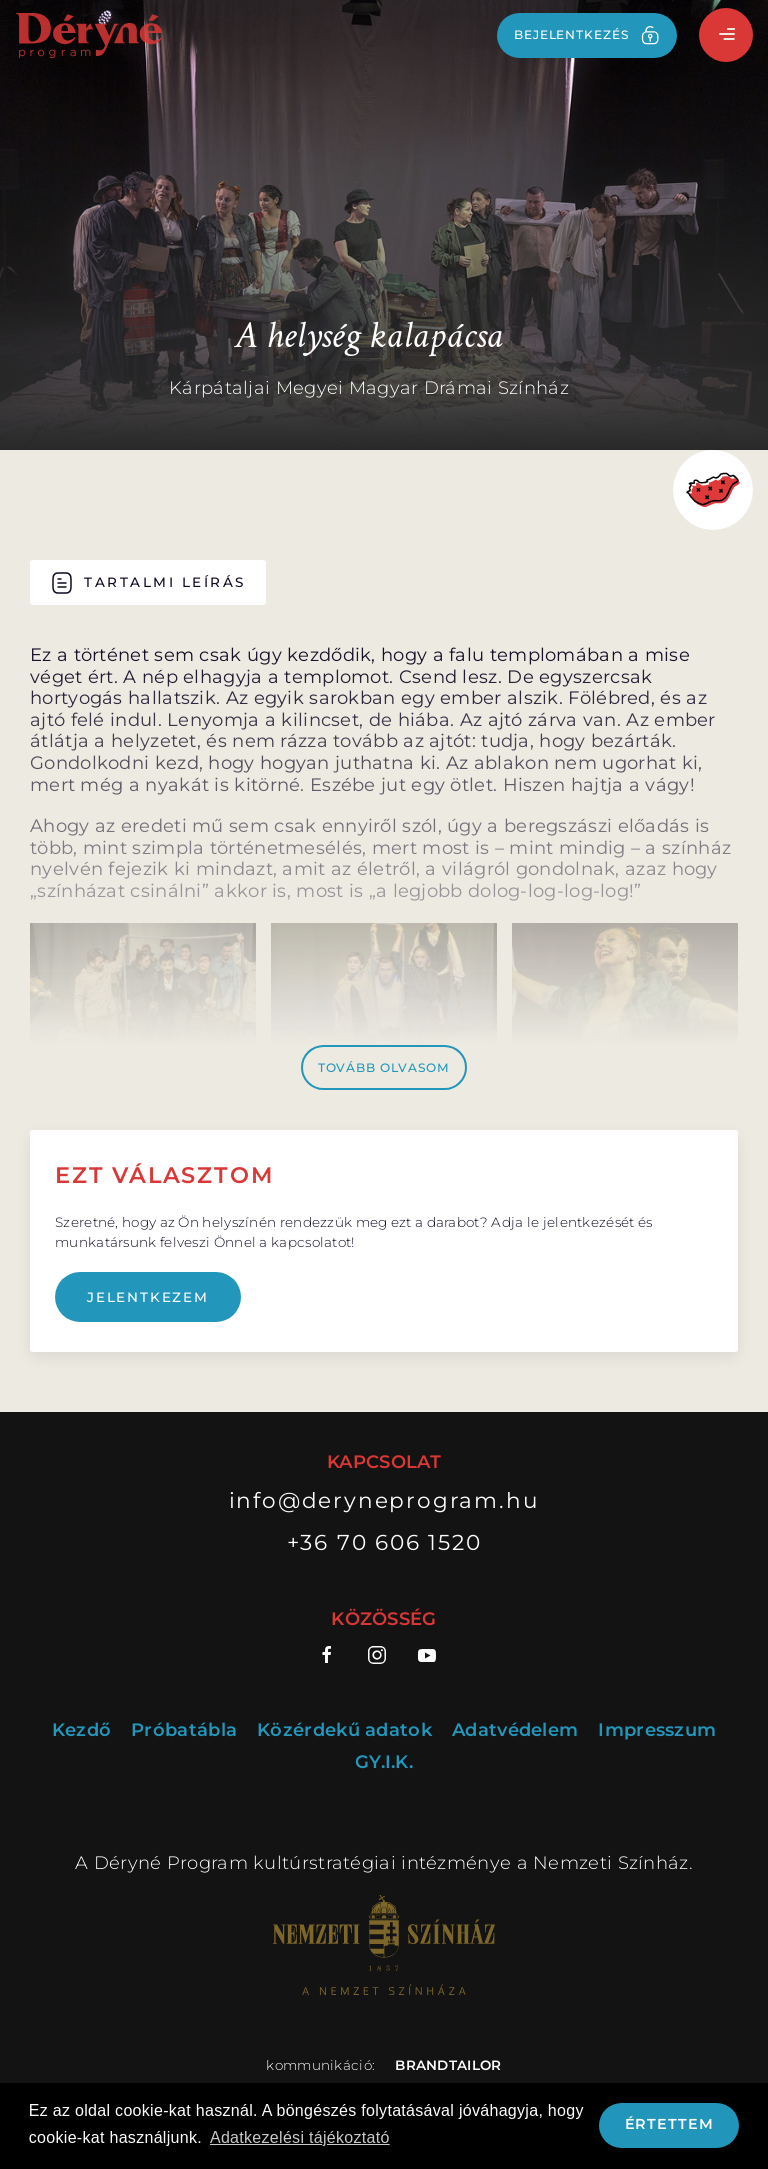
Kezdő (82, 1730)
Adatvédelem (515, 1730)
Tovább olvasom (384, 1067)
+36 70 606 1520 (384, 1542)
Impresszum (657, 1730)
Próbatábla (184, 1730)
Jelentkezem (148, 1297)
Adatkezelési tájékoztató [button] (300, 2137)
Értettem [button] (669, 2124)
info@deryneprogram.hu (384, 1500)
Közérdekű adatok (344, 1730)
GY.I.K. (384, 1762)
